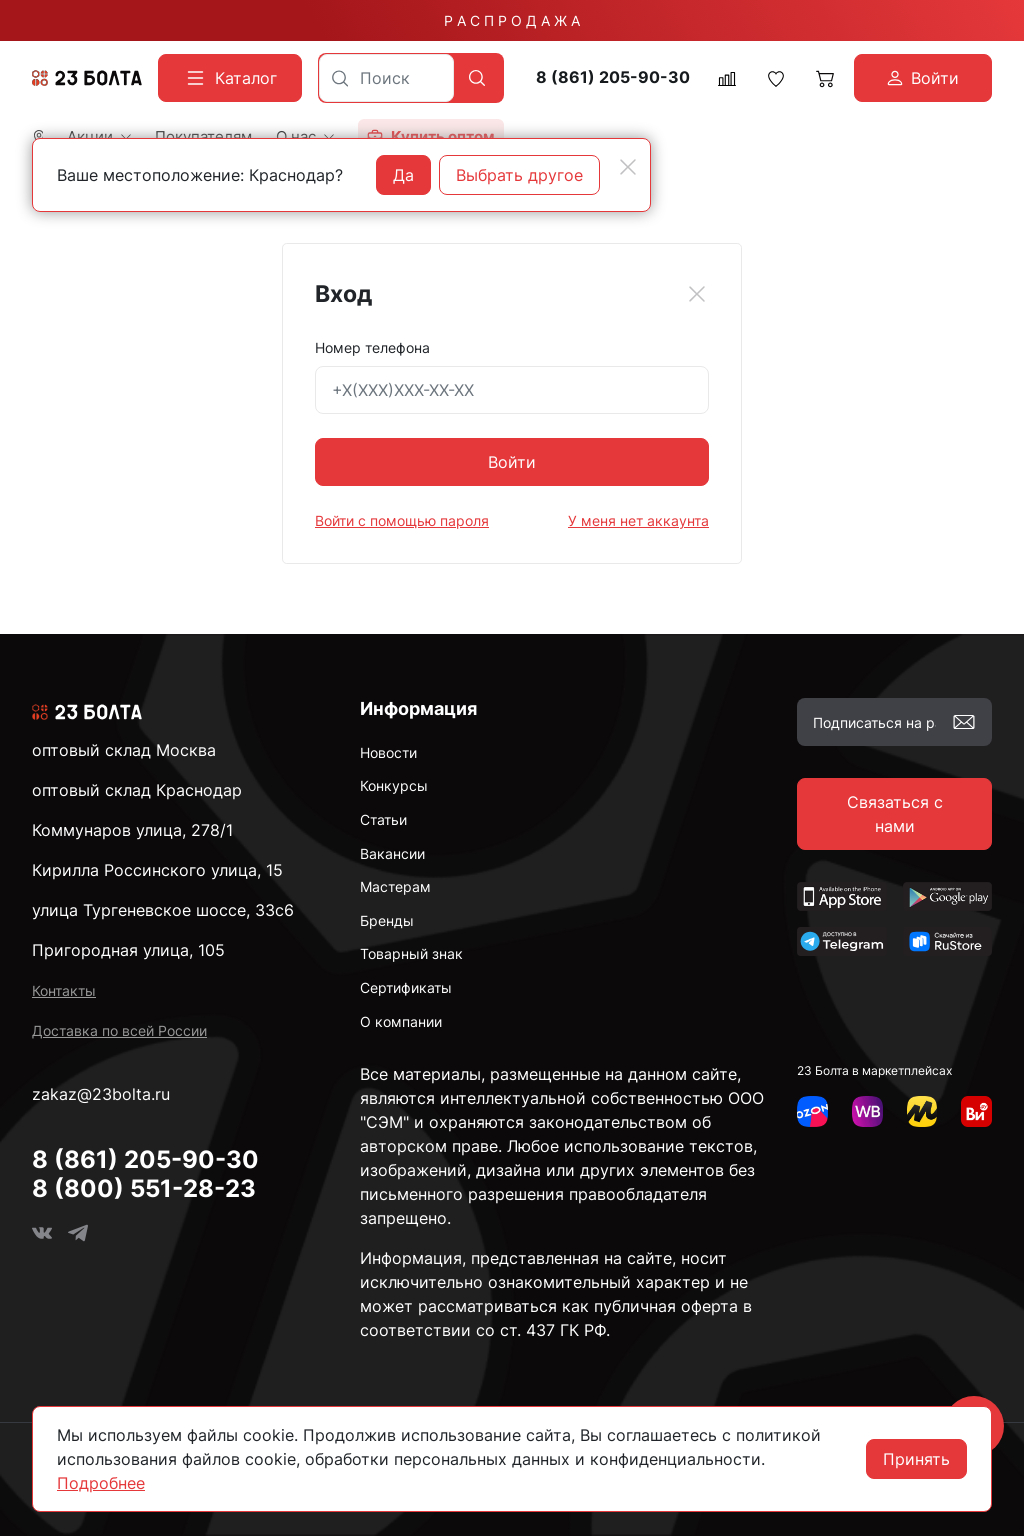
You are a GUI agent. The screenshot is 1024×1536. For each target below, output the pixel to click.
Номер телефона (372, 347)
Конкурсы (394, 785)
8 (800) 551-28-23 (144, 1188)
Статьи (383, 819)
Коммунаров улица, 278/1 (132, 830)
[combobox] (386, 78)
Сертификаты (406, 987)
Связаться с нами (895, 814)
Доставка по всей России (119, 1030)
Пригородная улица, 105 (128, 950)
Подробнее (101, 1483)
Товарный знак (411, 953)
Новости (388, 752)
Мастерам (395, 886)
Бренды (387, 920)
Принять (916, 1459)
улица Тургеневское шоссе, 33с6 (163, 910)
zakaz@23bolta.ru (101, 1094)
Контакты (64, 990)
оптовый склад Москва (124, 750)
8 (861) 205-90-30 (613, 77)
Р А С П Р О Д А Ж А (512, 20)
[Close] (697, 294)
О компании (401, 1021)
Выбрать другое (519, 175)
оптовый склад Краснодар (137, 790)
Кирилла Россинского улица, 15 (157, 870)
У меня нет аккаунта (638, 520)
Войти (512, 462)
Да (403, 175)
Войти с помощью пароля (402, 520)
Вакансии (392, 853)
